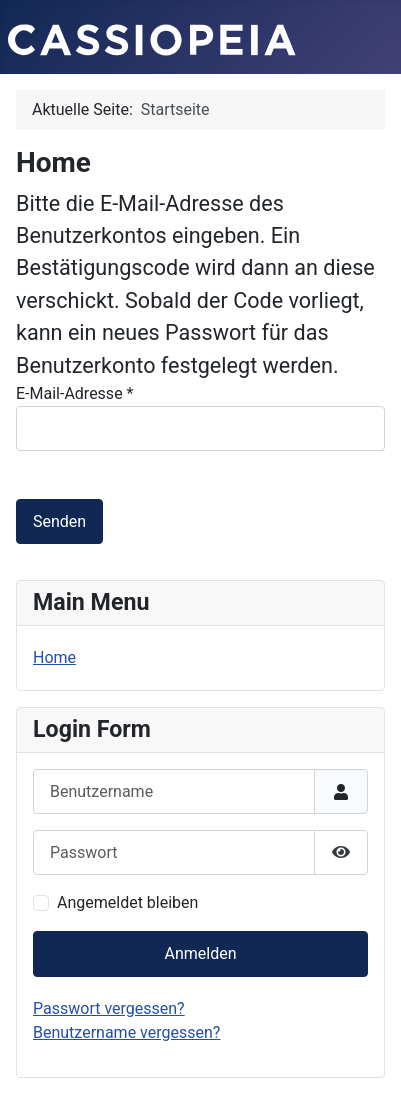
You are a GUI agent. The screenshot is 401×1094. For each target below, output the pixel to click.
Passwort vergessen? (109, 1008)
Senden (59, 521)
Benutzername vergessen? (126, 1032)
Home (54, 657)
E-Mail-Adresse (74, 393)
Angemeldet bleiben (127, 902)
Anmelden (200, 953)
